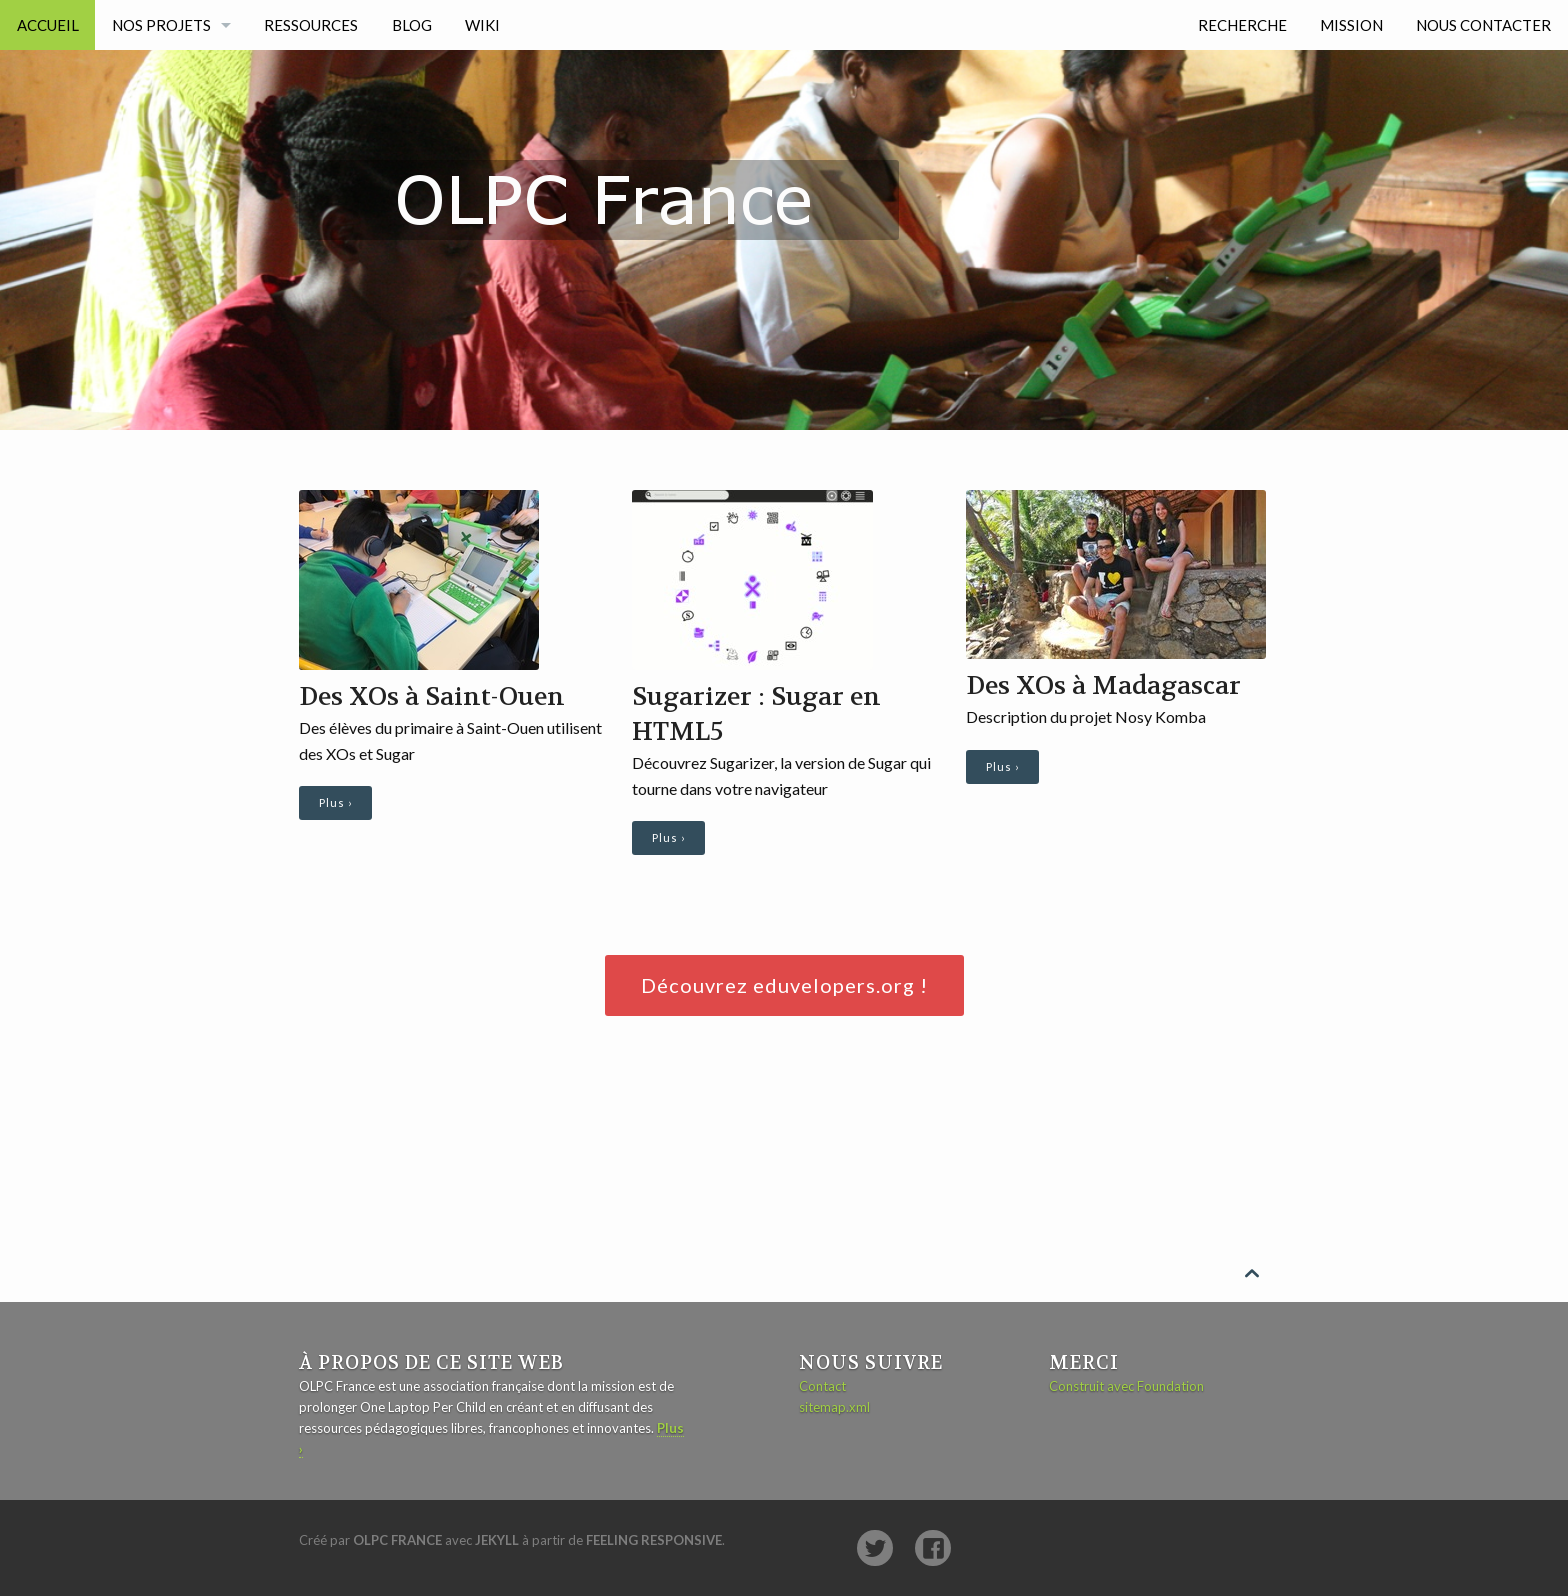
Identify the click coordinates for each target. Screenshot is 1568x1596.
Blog (412, 25)
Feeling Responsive (654, 1540)
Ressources (311, 25)
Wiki (482, 25)
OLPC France (397, 1540)
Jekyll (497, 1540)
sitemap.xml (834, 1407)
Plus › (335, 802)
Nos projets (161, 25)
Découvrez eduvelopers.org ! (784, 985)
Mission (1351, 25)
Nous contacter (1483, 25)
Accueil (48, 25)
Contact (822, 1386)
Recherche (1242, 25)
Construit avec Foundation (1126, 1386)
